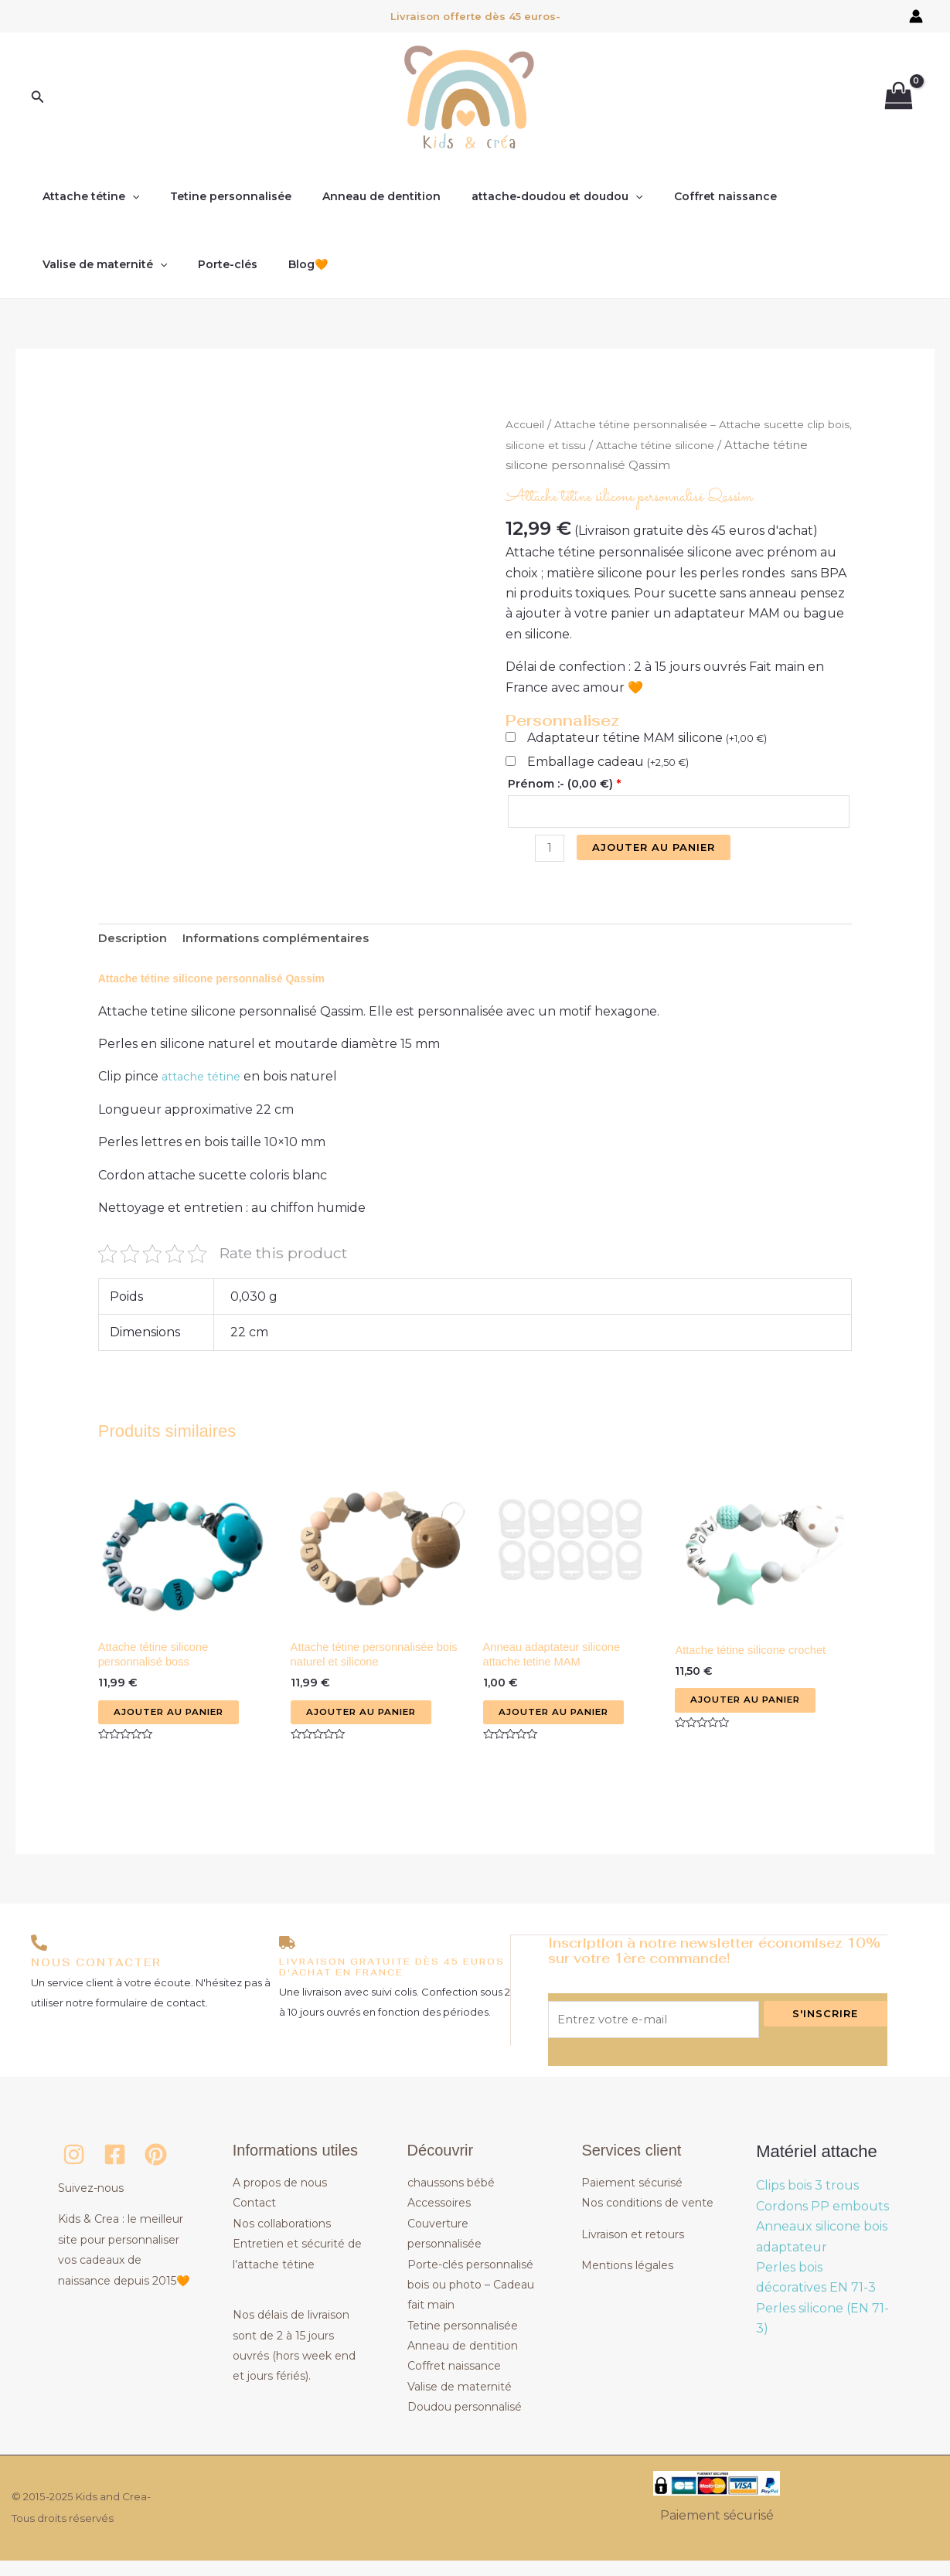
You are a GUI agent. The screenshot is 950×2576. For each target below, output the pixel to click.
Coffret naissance (683, 196)
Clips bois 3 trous (807, 2201)
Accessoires (439, 2219)
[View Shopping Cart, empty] (898, 98)
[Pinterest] (156, 2170)
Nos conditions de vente (647, 2219)
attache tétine (206, 1084)
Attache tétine (86, 196)
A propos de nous (280, 2199)
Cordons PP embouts (822, 2221)
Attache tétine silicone (719, 445)
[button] (38, 97)
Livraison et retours (632, 2250)
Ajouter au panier (656, 849)
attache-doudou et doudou (524, 196)
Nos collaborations (282, 2239)
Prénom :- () (564, 784)
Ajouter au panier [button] (175, 1724)
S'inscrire (825, 2026)
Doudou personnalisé (464, 2423)
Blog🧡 (138, 264)
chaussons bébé (451, 2199)
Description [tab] (135, 944)
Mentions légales (627, 2281)
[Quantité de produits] (551, 851)
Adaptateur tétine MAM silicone (647, 737)
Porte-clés (67, 264)
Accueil (526, 424)
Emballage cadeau (608, 761)
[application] (127, 196)
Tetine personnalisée (217, 196)
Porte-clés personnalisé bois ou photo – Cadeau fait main (470, 2300)
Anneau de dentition (358, 196)
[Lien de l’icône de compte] (916, 16)
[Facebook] (115, 2170)
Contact (254, 2219)
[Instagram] (74, 2170)
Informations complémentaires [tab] (289, 944)
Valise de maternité (819, 196)
